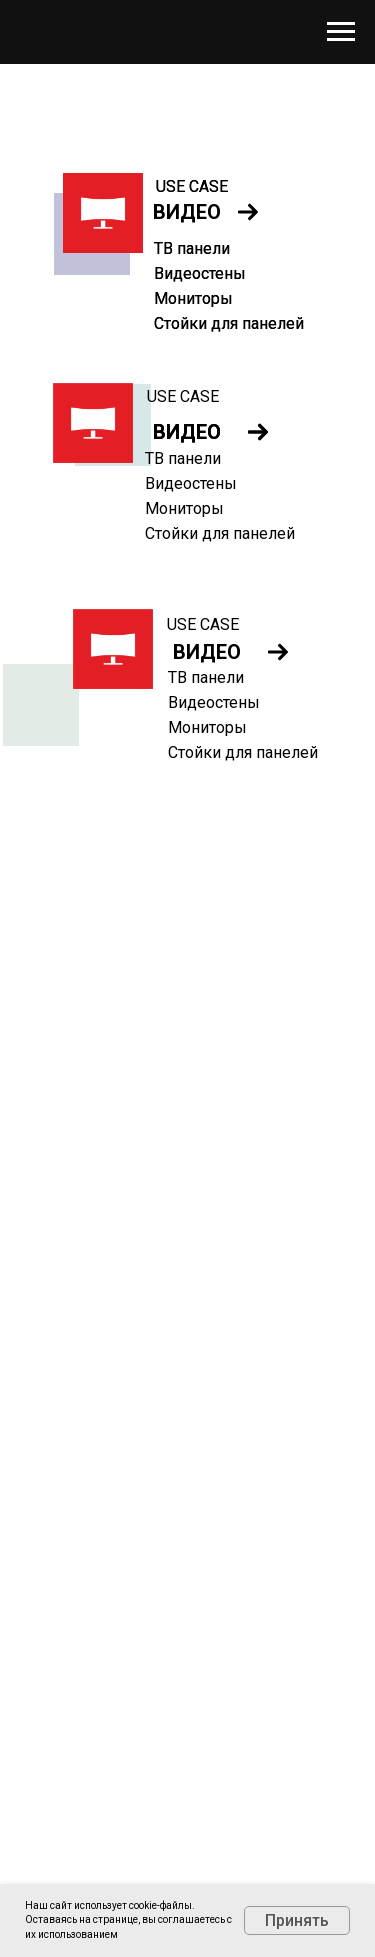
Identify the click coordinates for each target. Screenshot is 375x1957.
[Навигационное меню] (341, 32)
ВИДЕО (207, 652)
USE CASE (183, 396)
